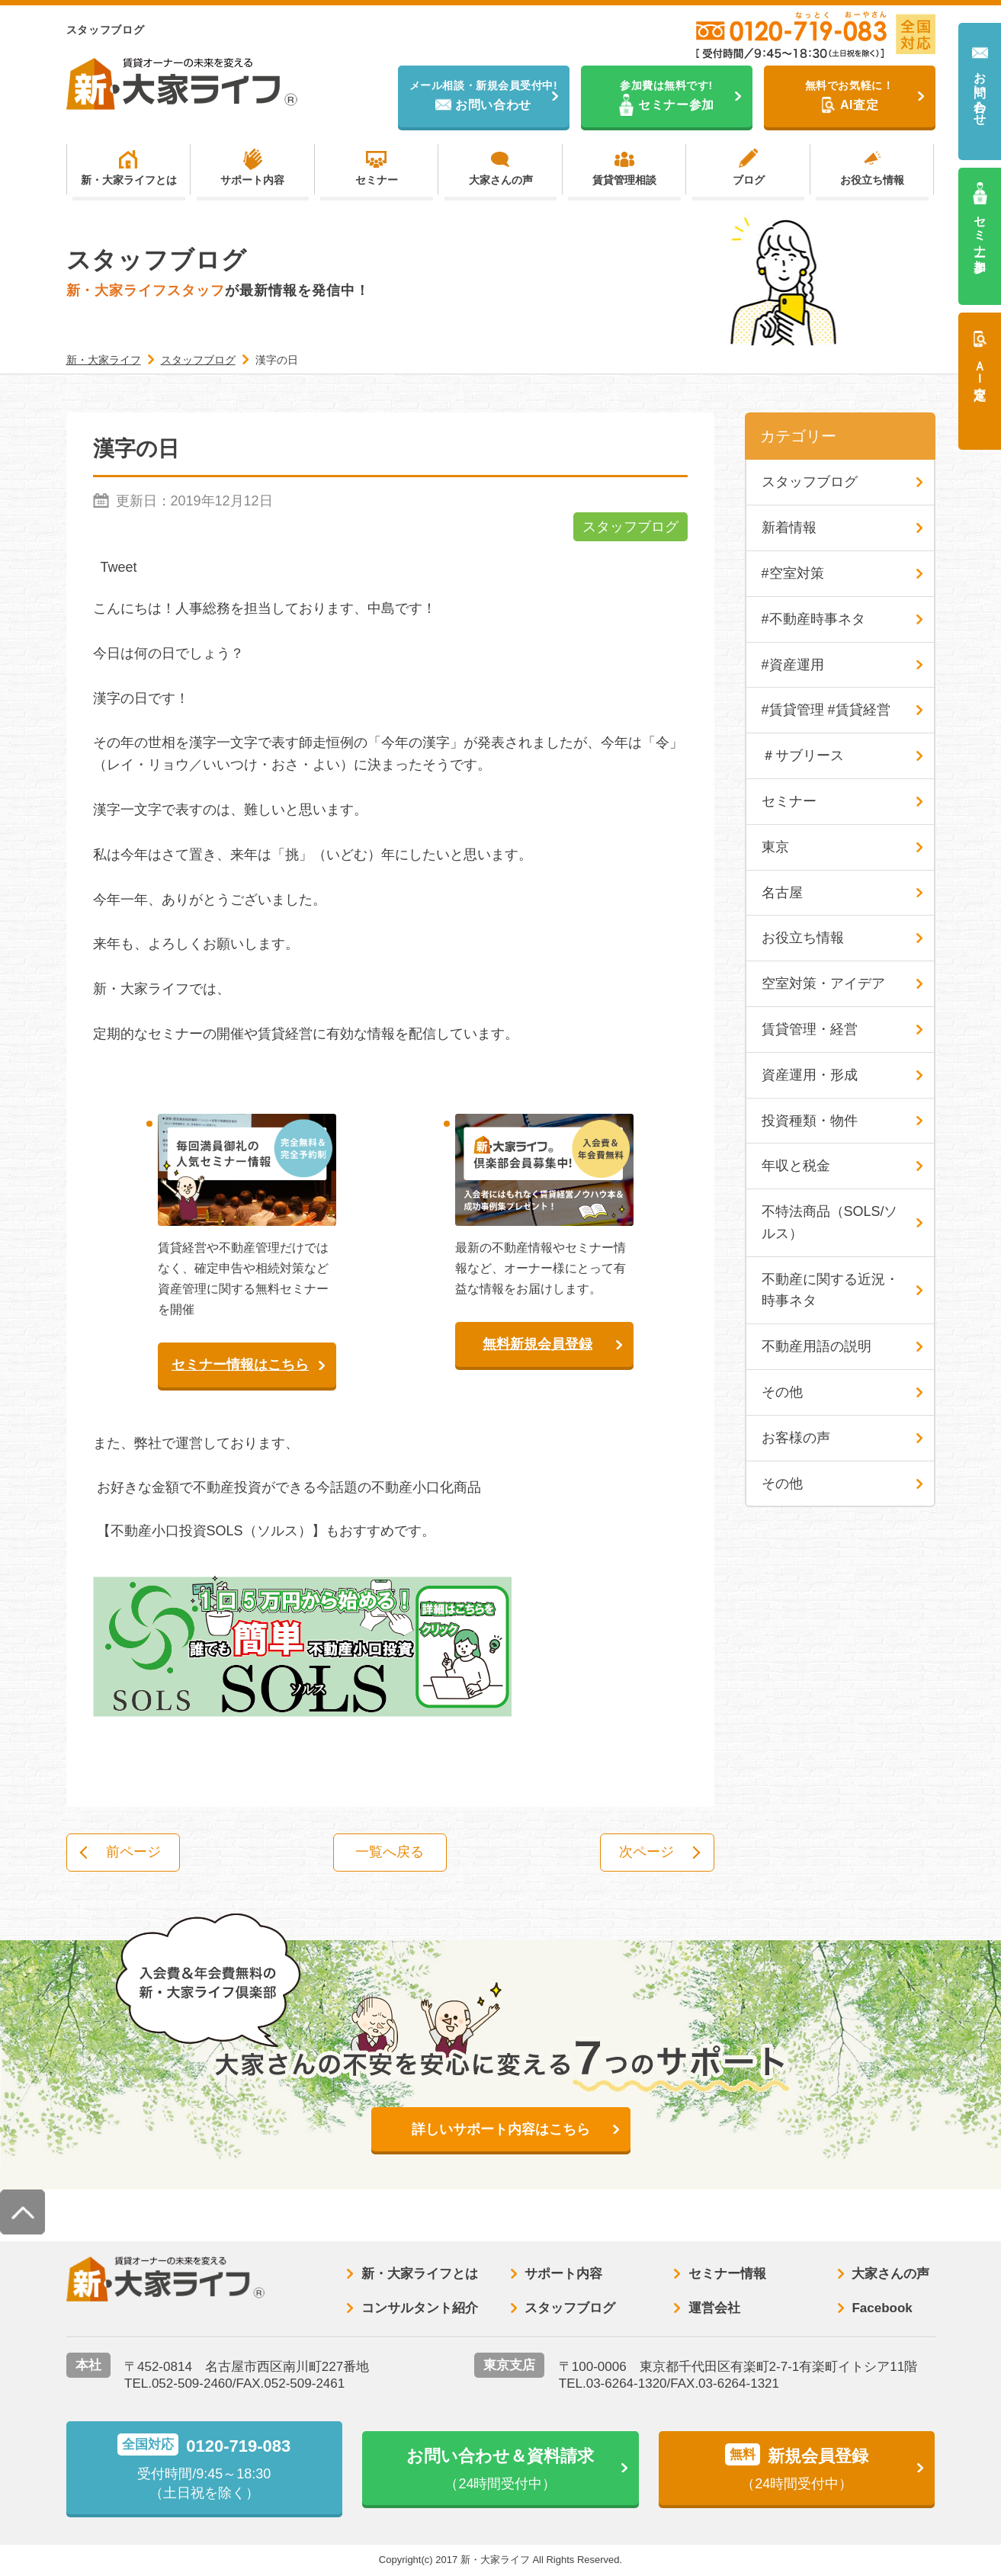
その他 (782, 1392)
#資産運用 (793, 664)
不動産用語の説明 (816, 1346)
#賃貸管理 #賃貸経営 (826, 709)
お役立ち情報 (872, 180)
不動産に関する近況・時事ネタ (830, 1290)
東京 (775, 847)
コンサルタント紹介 (419, 2308)
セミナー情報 (727, 2273)
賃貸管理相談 (624, 180)
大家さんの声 (501, 180)
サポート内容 (252, 180)
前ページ (133, 1852)
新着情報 (789, 527)
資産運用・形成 (810, 1075)
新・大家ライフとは (129, 180)
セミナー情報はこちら (240, 1365)
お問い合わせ (980, 91)
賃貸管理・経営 (810, 1029)
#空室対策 (793, 573)
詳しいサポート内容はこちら (501, 2129)
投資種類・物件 (810, 1120)
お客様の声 (796, 1437)
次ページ (646, 1852)
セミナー (376, 180)
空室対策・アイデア (823, 983)
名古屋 (782, 892)
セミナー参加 (980, 230)
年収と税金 (796, 1165)
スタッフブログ (630, 526)
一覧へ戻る (390, 1852)
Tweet (119, 567)
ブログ (749, 180)
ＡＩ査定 (980, 366)
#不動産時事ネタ (813, 619)
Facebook (882, 2308)
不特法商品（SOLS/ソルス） (830, 1222)
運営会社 (714, 2308)
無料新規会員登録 (537, 1344)
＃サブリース (803, 755)
